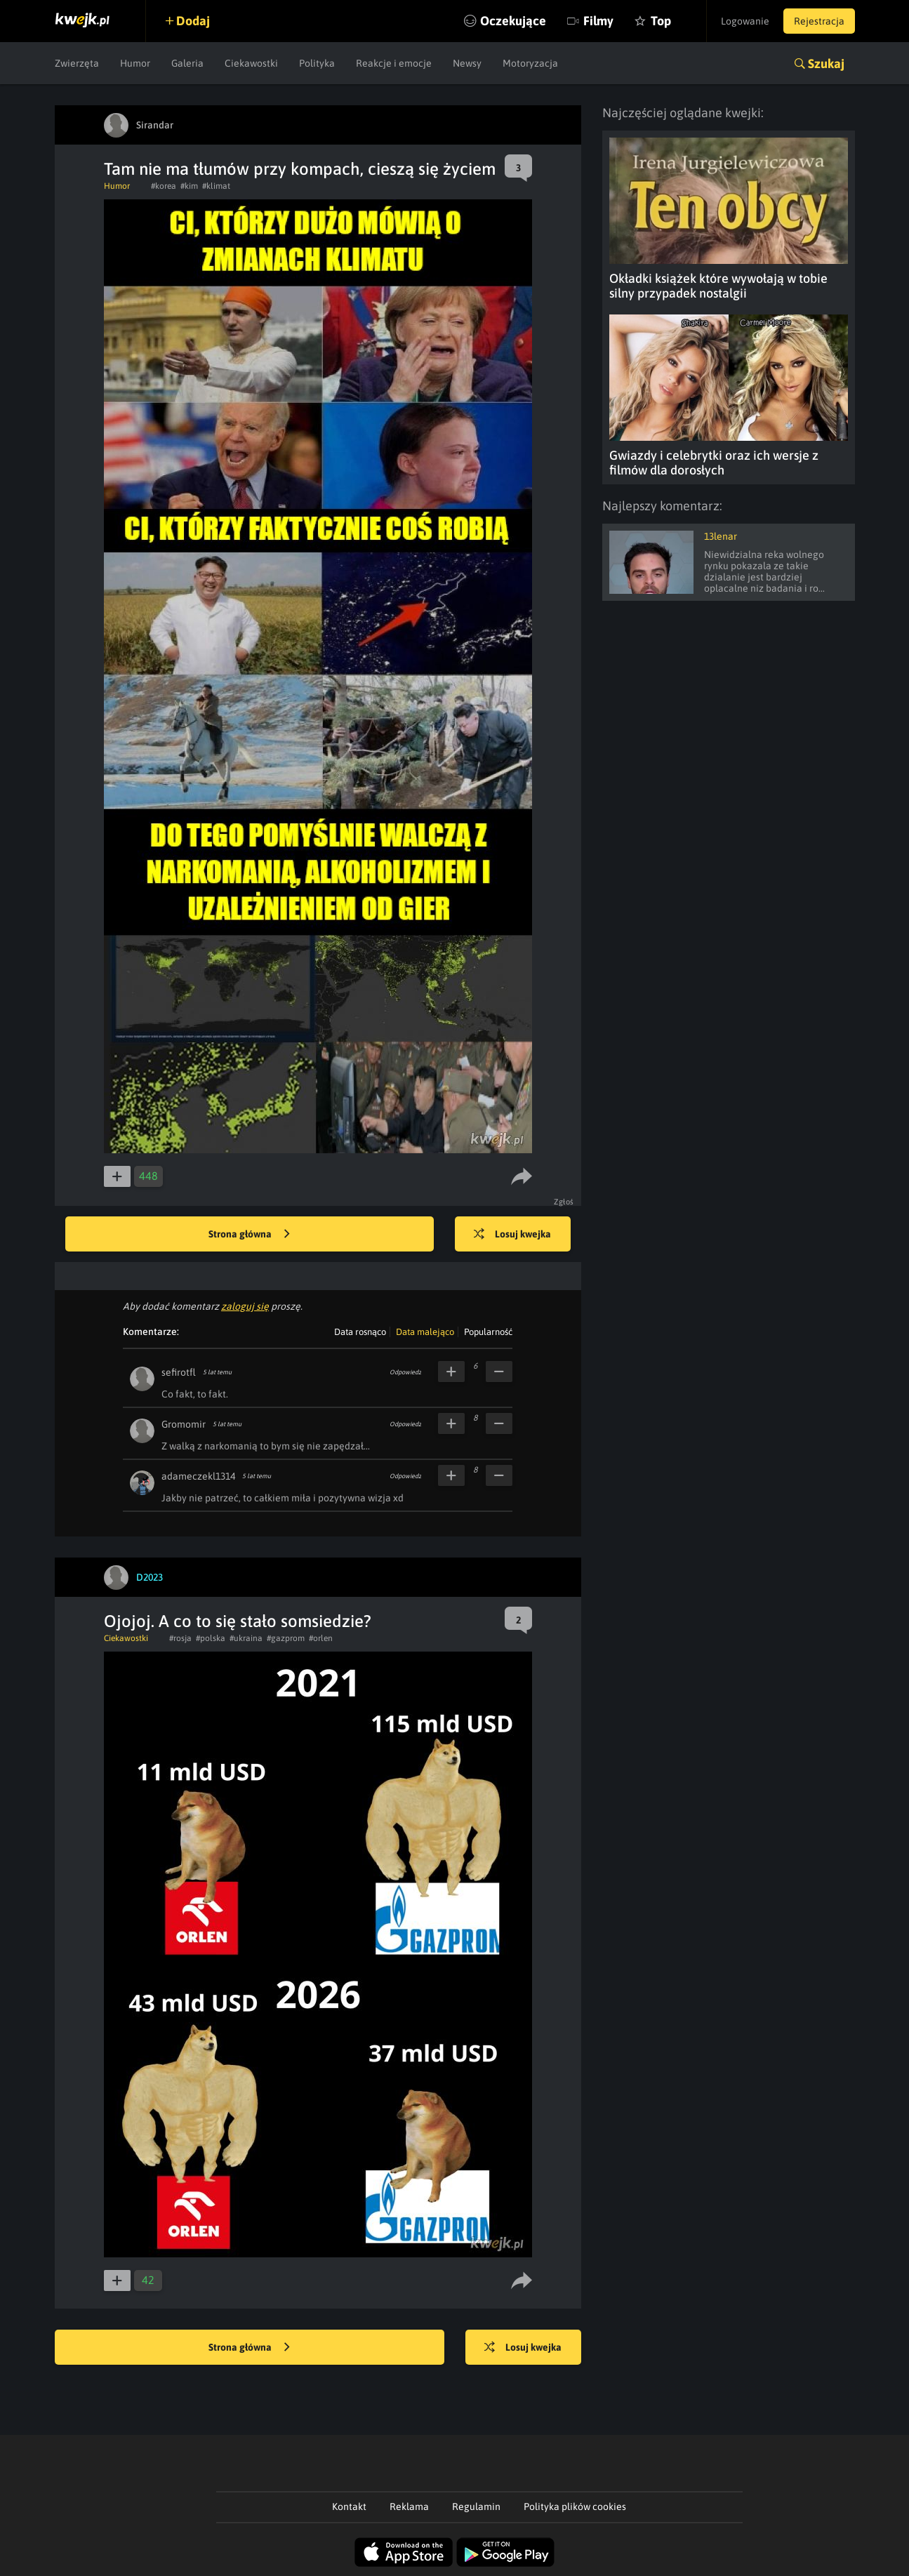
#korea (163, 186)
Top (661, 20)
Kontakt (349, 2506)
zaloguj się (245, 1306)
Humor (135, 63)
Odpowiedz (405, 1372)
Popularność (488, 1332)
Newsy (467, 63)
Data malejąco (425, 1332)
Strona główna (249, 1234)
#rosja (180, 1638)
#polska (210, 1638)
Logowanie (745, 21)
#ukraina (246, 1638)
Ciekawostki (251, 63)
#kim (189, 186)
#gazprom (286, 1638)
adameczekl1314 (198, 1476)
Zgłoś (564, 1201)
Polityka (317, 63)
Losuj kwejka (512, 1234)
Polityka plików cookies (575, 2506)
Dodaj (193, 20)
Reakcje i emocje (394, 63)
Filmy (598, 20)
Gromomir (183, 1424)
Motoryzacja (530, 63)
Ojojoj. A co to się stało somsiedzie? (237, 1621)
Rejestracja (819, 21)
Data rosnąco (360, 1332)
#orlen (321, 1638)
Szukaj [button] (826, 63)
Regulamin (476, 2506)
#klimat (216, 186)
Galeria (187, 63)
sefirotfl (178, 1372)
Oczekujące (513, 20)
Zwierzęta (77, 63)
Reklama (409, 2506)
